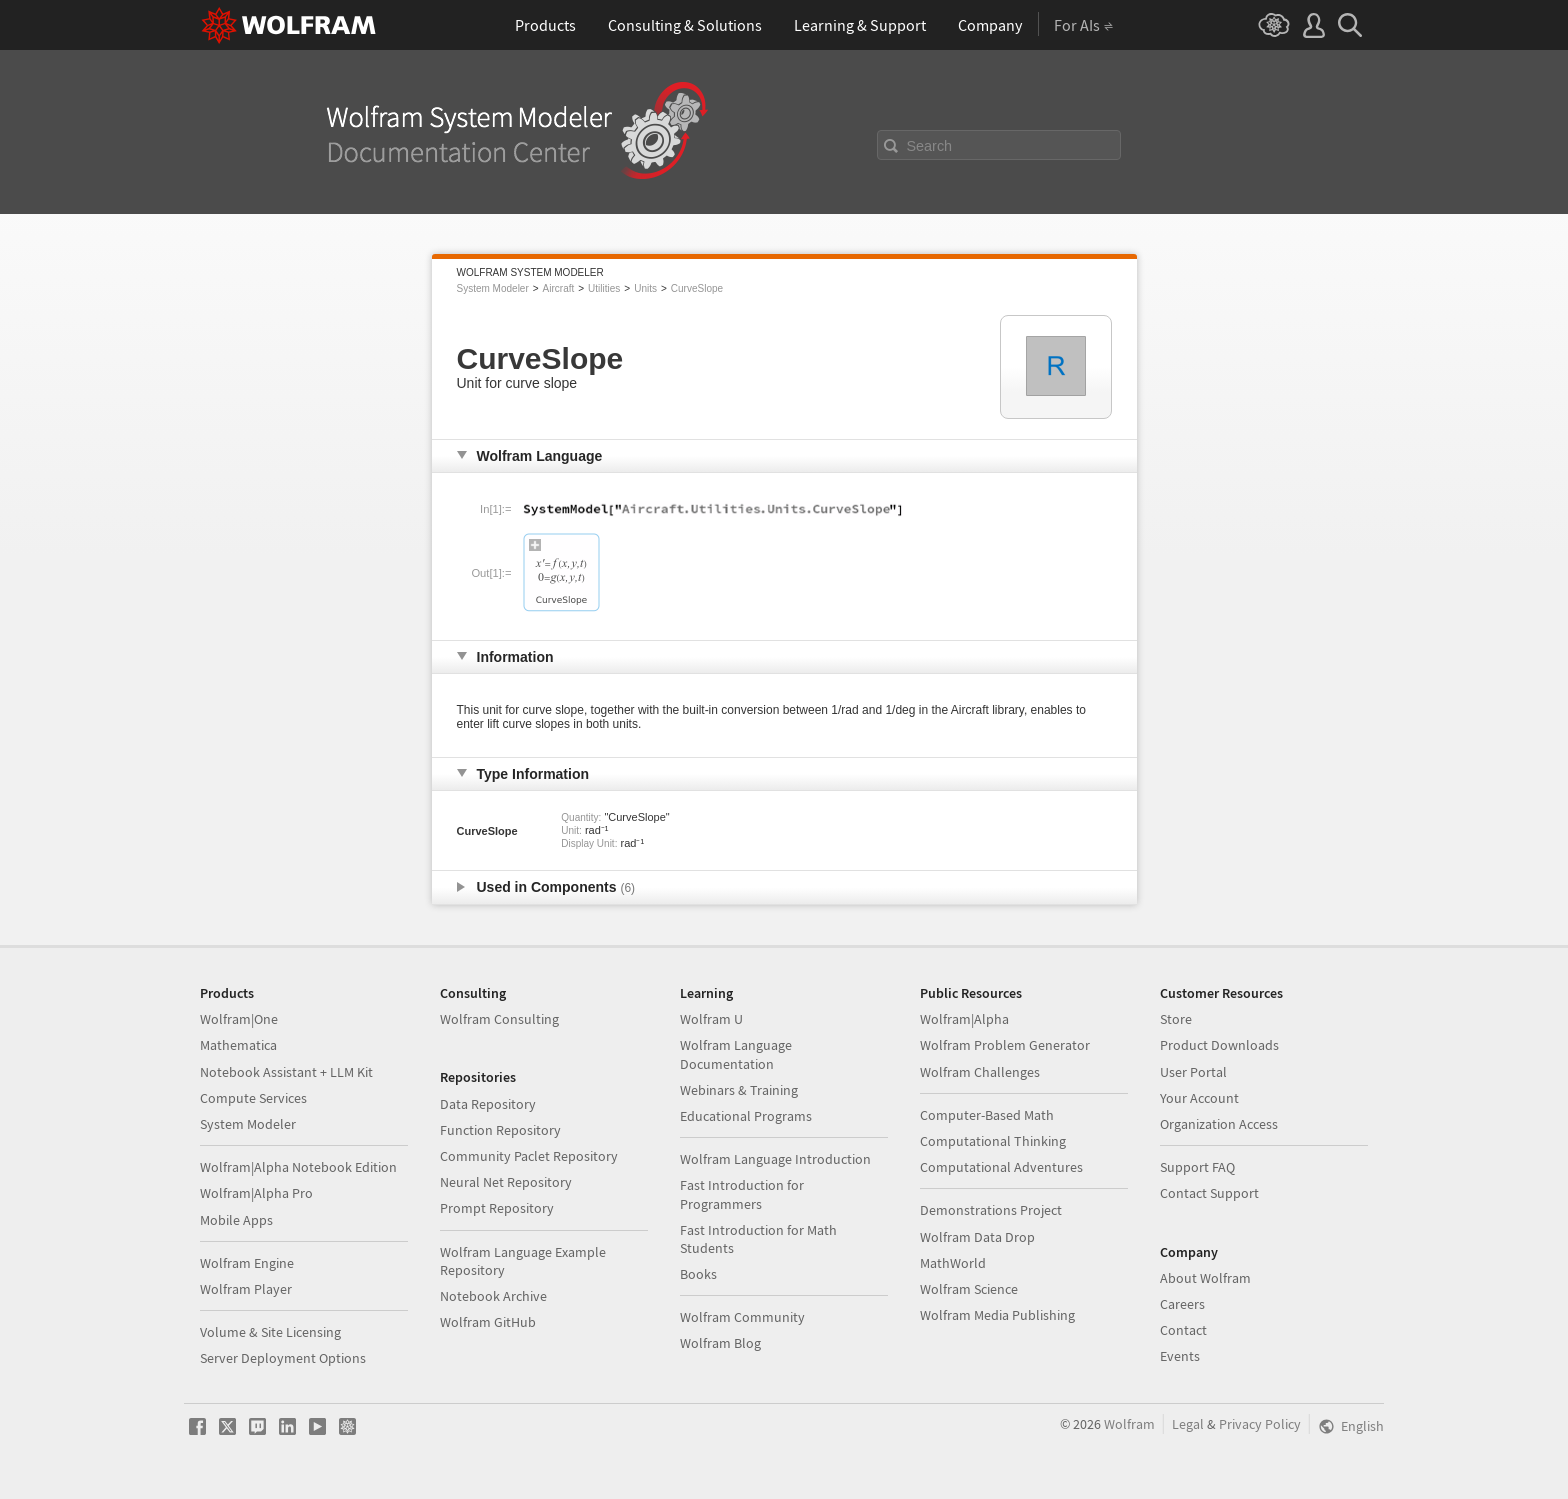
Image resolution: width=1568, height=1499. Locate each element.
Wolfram (1129, 1424)
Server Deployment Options (283, 1358)
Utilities (604, 288)
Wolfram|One (239, 1019)
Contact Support (1209, 1193)
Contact (1183, 1330)
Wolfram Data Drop (977, 1237)
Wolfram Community (742, 1317)
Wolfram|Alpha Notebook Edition (298, 1167)
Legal (1188, 1424)
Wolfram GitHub (488, 1322)
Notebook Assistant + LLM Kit (286, 1072)
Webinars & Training (739, 1090)
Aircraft (559, 288)
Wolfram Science (969, 1289)
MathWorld (953, 1263)
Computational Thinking (993, 1141)
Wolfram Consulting (499, 1019)
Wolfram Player (246, 1289)
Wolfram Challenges (980, 1072)
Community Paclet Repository (529, 1156)
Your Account (1199, 1098)
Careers (1182, 1304)
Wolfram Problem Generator (1005, 1045)
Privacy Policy (1260, 1424)
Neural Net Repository (506, 1182)
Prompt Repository (497, 1208)
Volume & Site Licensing (270, 1332)
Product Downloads (1219, 1045)
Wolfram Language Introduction (775, 1159)
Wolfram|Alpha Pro (256, 1193)
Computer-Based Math (987, 1115)
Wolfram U (711, 1019)
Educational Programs (746, 1116)
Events (1180, 1356)
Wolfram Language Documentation (736, 1054)
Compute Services (253, 1098)
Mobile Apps (236, 1220)
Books (698, 1274)
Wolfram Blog (720, 1343)
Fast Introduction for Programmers (742, 1194)
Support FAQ (1197, 1167)
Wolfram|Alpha (964, 1019)
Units (645, 288)
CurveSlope (697, 288)
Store (1176, 1019)
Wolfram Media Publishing (997, 1315)
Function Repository (500, 1130)
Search (930, 146)
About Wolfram (1205, 1278)
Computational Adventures (1001, 1167)
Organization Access (1219, 1124)
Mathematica (238, 1045)
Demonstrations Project (991, 1210)
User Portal (1193, 1072)
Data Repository (488, 1104)
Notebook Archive (493, 1296)
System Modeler (493, 288)
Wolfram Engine (247, 1263)
